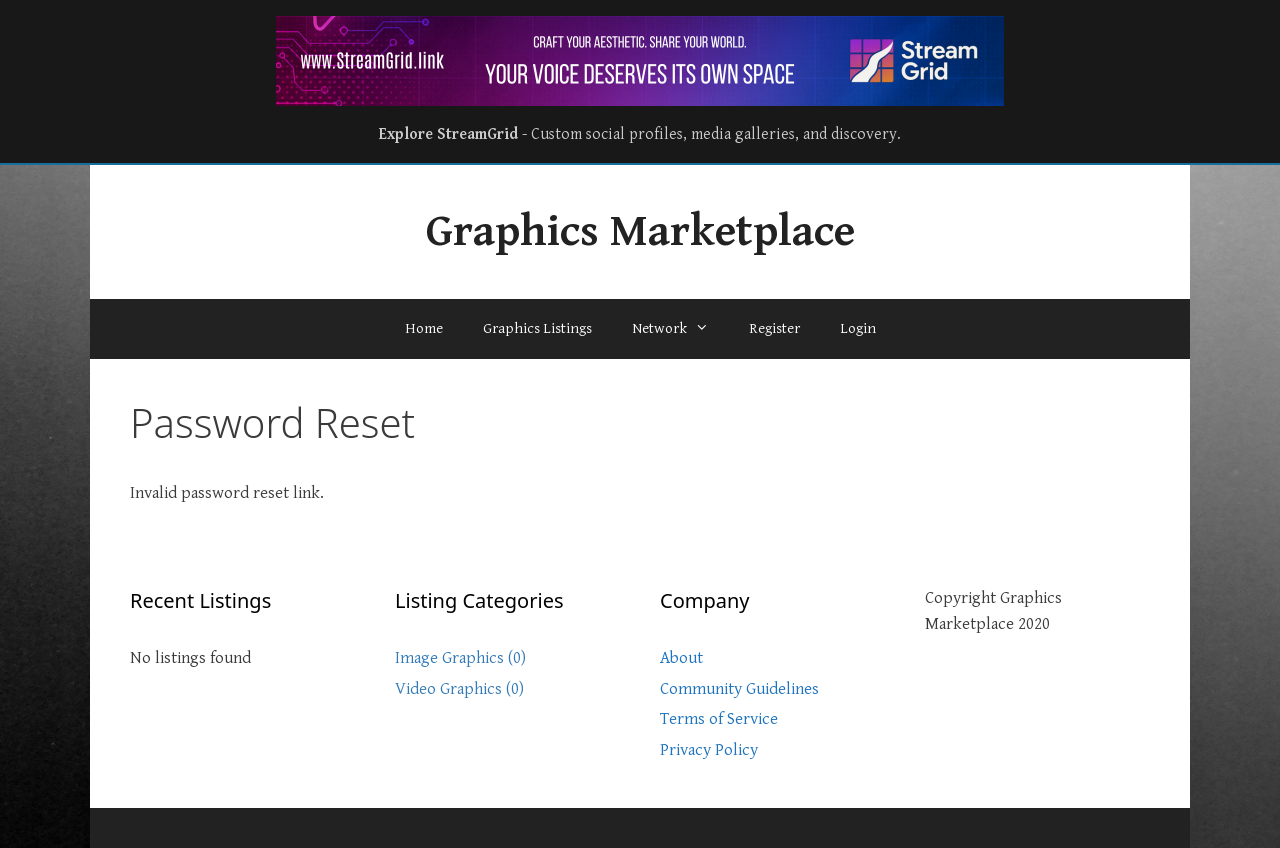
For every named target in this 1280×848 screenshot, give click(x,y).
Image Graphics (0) (460, 658)
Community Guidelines (739, 689)
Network (680, 329)
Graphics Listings (537, 328)
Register (774, 328)
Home (424, 328)
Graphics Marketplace (640, 232)
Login (858, 328)
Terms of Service (719, 719)
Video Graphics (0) (459, 689)
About (681, 658)
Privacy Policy (709, 750)
